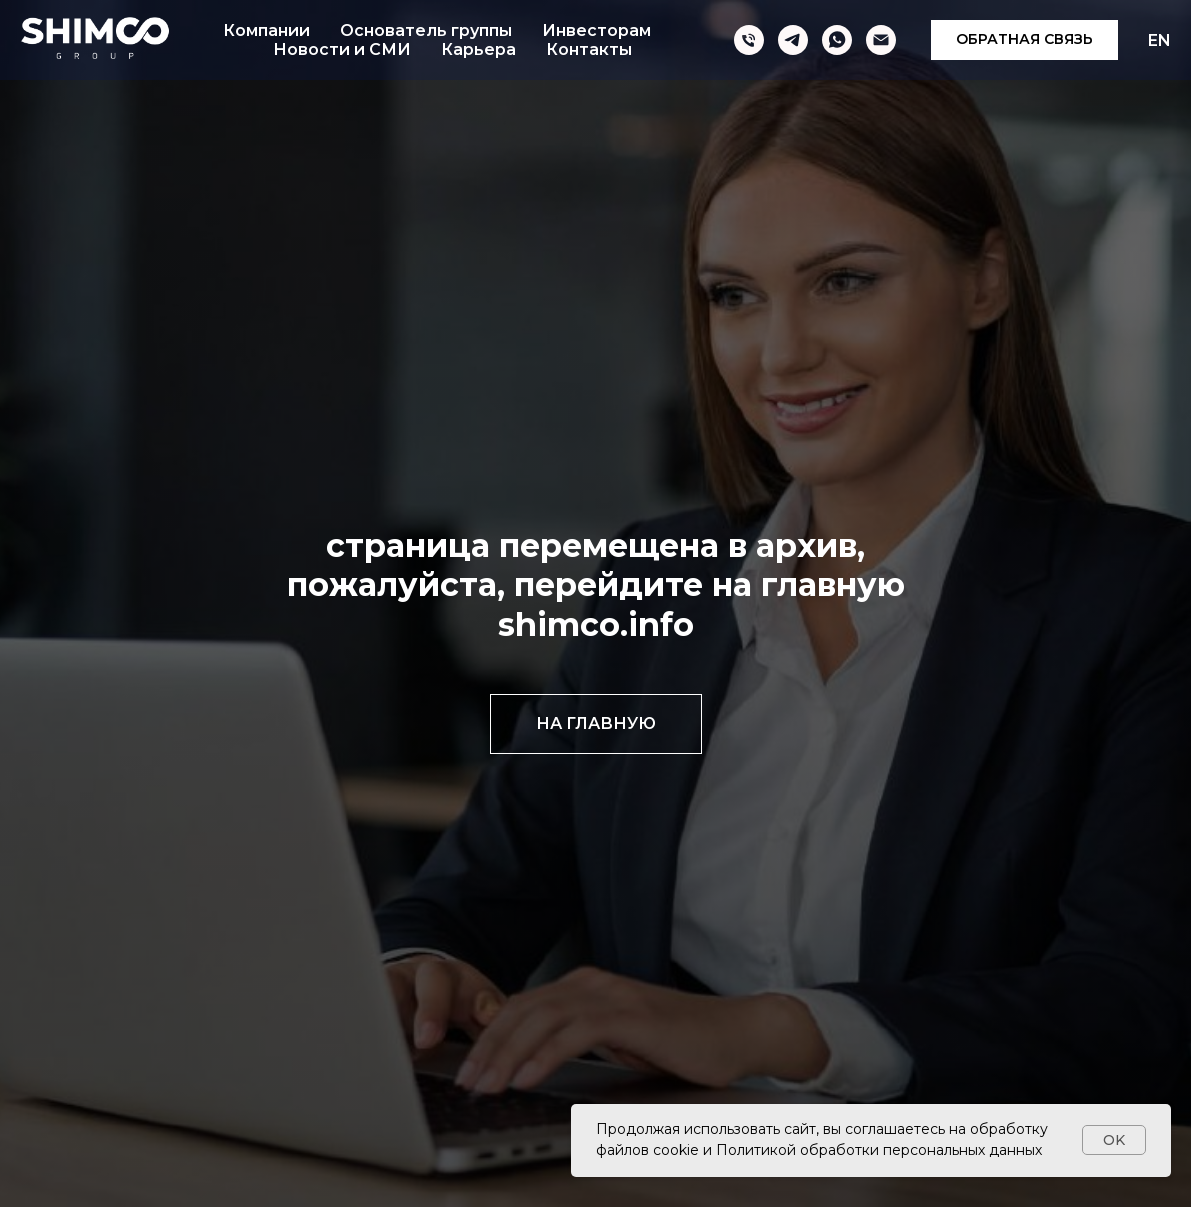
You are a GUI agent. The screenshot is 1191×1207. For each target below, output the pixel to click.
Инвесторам (596, 30)
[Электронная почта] (881, 40)
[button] (1024, 40)
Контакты (589, 49)
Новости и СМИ (342, 49)
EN (1159, 40)
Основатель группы (426, 30)
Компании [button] (266, 30)
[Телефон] (749, 40)
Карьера (478, 49)
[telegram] (793, 40)
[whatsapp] (837, 40)
